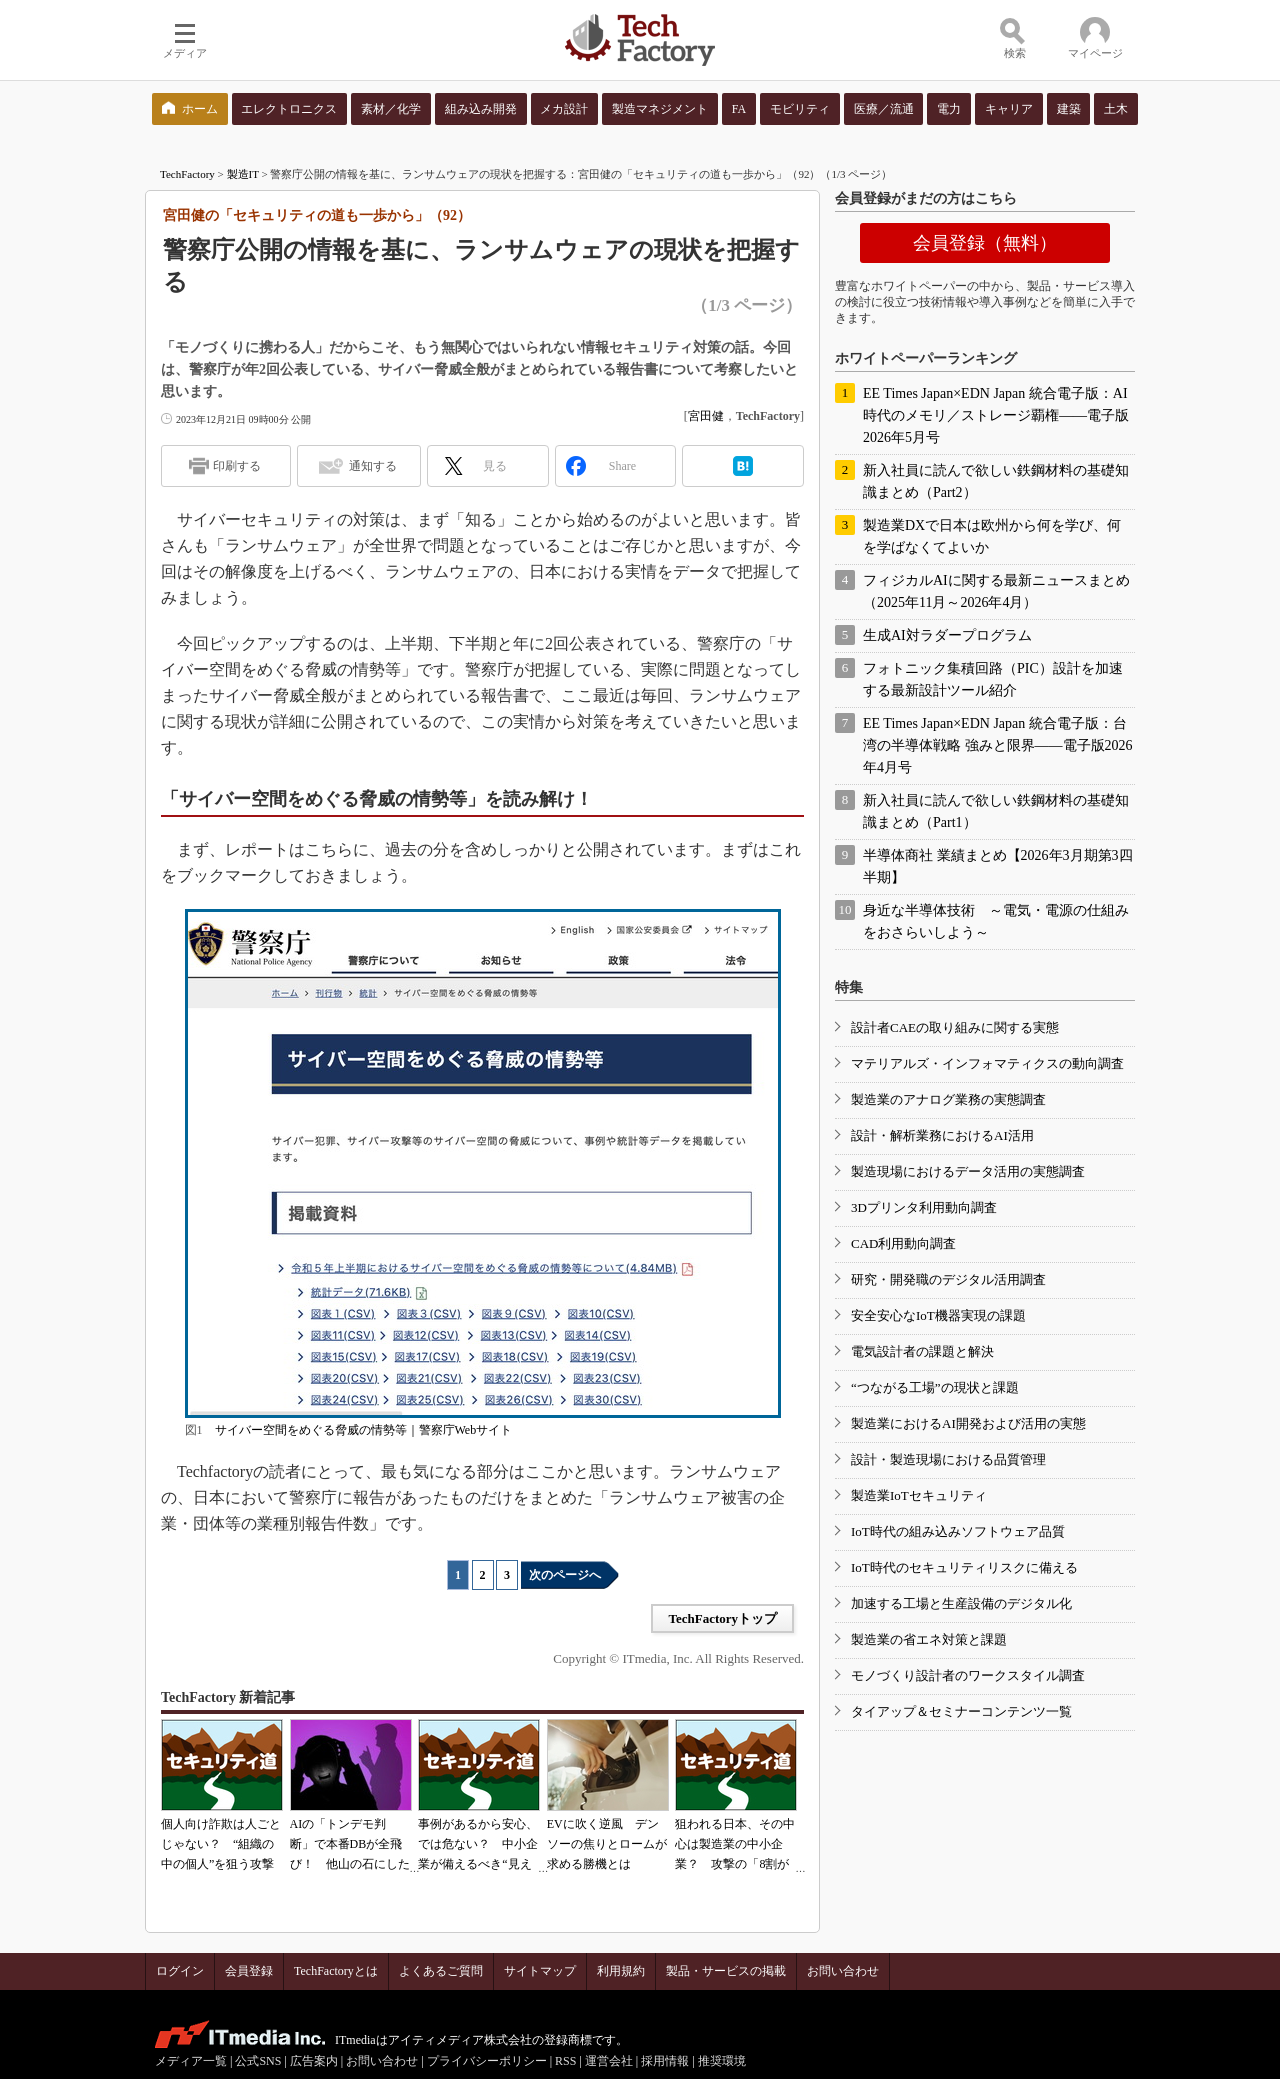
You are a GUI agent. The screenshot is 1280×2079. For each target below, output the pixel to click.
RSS (565, 2061)
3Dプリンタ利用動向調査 (924, 1207)
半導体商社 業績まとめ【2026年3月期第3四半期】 (998, 866)
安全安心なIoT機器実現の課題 (938, 1315)
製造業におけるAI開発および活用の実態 (968, 1423)
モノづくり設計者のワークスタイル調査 (968, 1675)
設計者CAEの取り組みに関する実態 (955, 1027)
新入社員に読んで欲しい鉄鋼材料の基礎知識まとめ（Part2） (996, 481)
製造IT (243, 174)
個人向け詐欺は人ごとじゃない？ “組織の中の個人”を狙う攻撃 (221, 1844)
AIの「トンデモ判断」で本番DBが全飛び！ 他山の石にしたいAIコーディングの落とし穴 (350, 1864)
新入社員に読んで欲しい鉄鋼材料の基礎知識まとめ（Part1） (996, 811)
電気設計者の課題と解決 (922, 1351)
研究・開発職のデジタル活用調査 (948, 1279)
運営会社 (609, 2061)
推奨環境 (722, 2061)
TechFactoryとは (336, 1971)
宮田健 (706, 416)
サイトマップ (540, 1971)
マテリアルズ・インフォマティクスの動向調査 (987, 1063)
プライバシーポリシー (487, 2061)
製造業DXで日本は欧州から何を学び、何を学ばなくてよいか (992, 536)
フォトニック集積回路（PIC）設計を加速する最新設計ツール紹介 (993, 679)
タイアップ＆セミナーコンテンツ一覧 (961, 1711)
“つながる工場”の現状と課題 (935, 1387)
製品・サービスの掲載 (726, 1971)
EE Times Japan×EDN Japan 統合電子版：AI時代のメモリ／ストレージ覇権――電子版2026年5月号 (996, 415)
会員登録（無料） (985, 243)
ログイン (180, 1971)
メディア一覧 (191, 2061)
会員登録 (249, 1971)
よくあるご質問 (441, 1971)
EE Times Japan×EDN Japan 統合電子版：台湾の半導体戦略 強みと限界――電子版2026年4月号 (998, 745)
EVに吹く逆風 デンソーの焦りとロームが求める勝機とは (607, 1844)
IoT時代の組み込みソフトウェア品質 (958, 1531)
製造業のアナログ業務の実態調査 (948, 1099)
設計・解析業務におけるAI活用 (942, 1135)
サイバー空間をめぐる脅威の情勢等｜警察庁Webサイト (364, 1430)
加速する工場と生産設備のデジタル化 (961, 1603)
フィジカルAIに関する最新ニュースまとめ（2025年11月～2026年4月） (996, 591)
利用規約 (621, 1971)
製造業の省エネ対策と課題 (929, 1639)
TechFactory (187, 174)
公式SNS (258, 2061)
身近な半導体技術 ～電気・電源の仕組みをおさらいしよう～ (996, 921)
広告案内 (314, 2061)
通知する (373, 466)
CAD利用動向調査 (903, 1243)
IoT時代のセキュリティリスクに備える (964, 1567)
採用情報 (665, 2061)
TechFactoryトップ (722, 1618)
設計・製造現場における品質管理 (948, 1459)
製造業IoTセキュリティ (919, 1495)
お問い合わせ (843, 1971)
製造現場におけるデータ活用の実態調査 (968, 1171)
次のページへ (565, 1575)
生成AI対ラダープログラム (947, 635)
